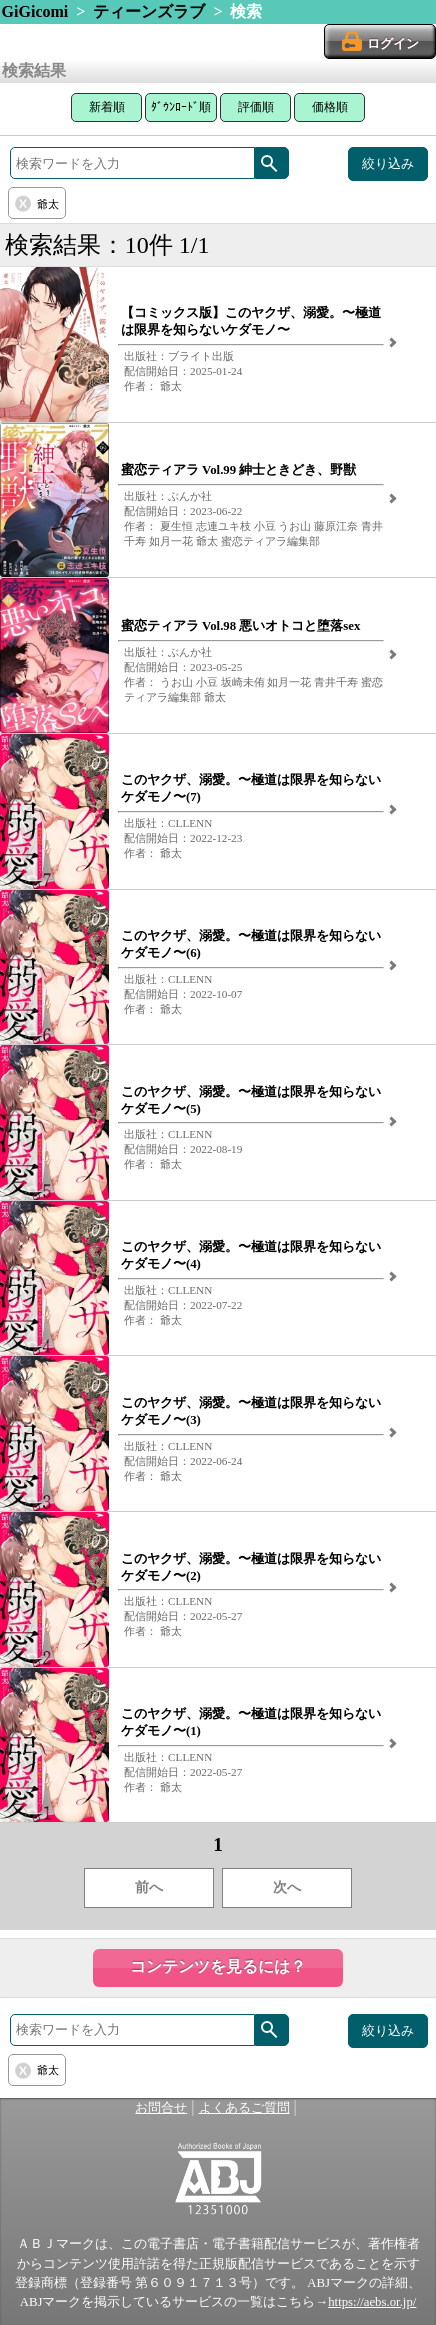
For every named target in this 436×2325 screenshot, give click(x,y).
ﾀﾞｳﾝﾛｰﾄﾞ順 (181, 107)
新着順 (107, 107)
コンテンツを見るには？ (218, 1966)
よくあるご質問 (244, 2108)
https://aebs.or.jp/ (372, 2302)
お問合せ (161, 2108)
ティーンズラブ (149, 11)
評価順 (256, 107)
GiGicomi (35, 11)
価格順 (330, 107)
